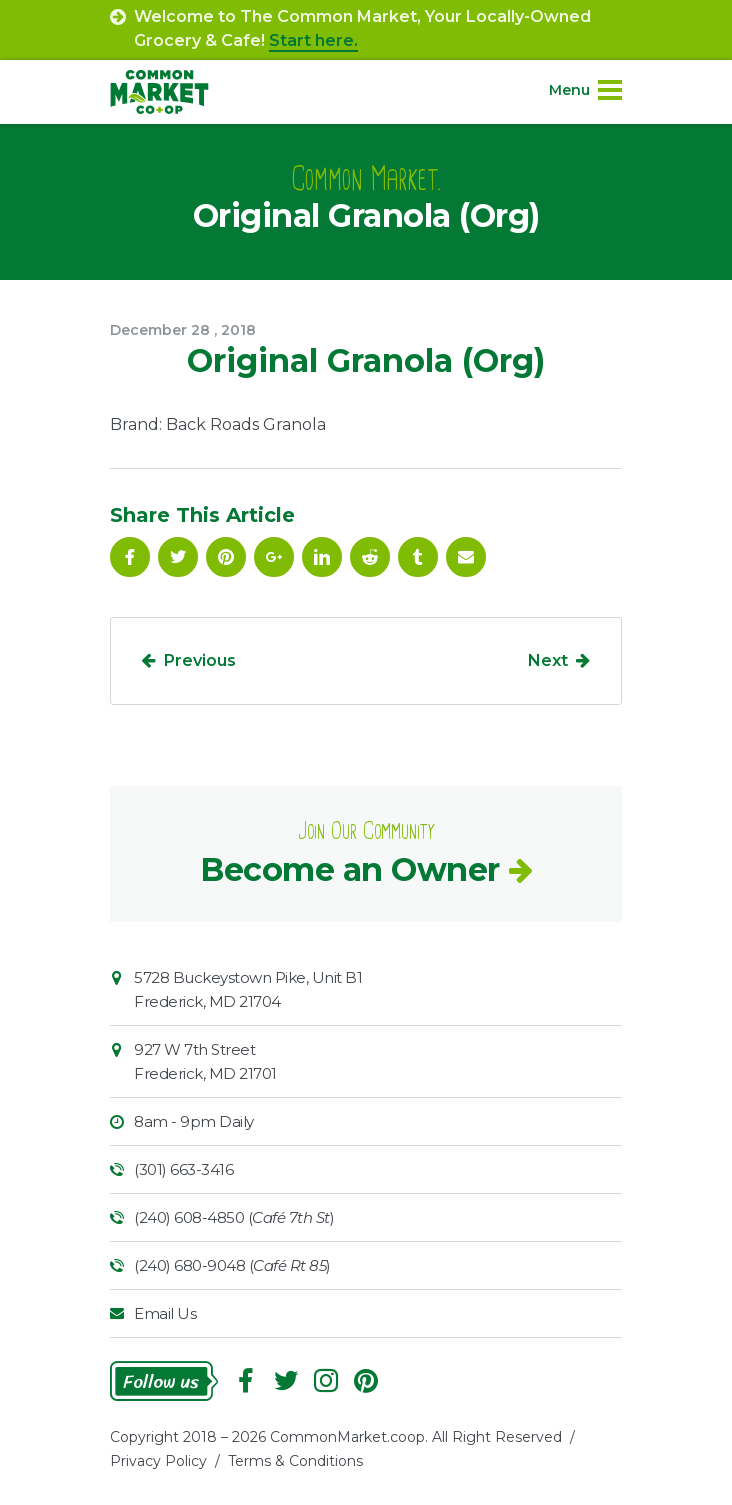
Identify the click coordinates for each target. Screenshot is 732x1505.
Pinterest (226, 557)
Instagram (326, 1381)
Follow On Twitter (178, 557)
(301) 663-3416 (183, 1169)
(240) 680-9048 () (232, 1265)
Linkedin (322, 557)
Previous (200, 660)
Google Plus (274, 557)
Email (466, 557)
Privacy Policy (158, 1461)
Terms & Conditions (295, 1461)
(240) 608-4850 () (234, 1217)
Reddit (370, 557)
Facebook (130, 557)
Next (548, 660)
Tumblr (418, 557)
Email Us (165, 1313)
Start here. (313, 40)
